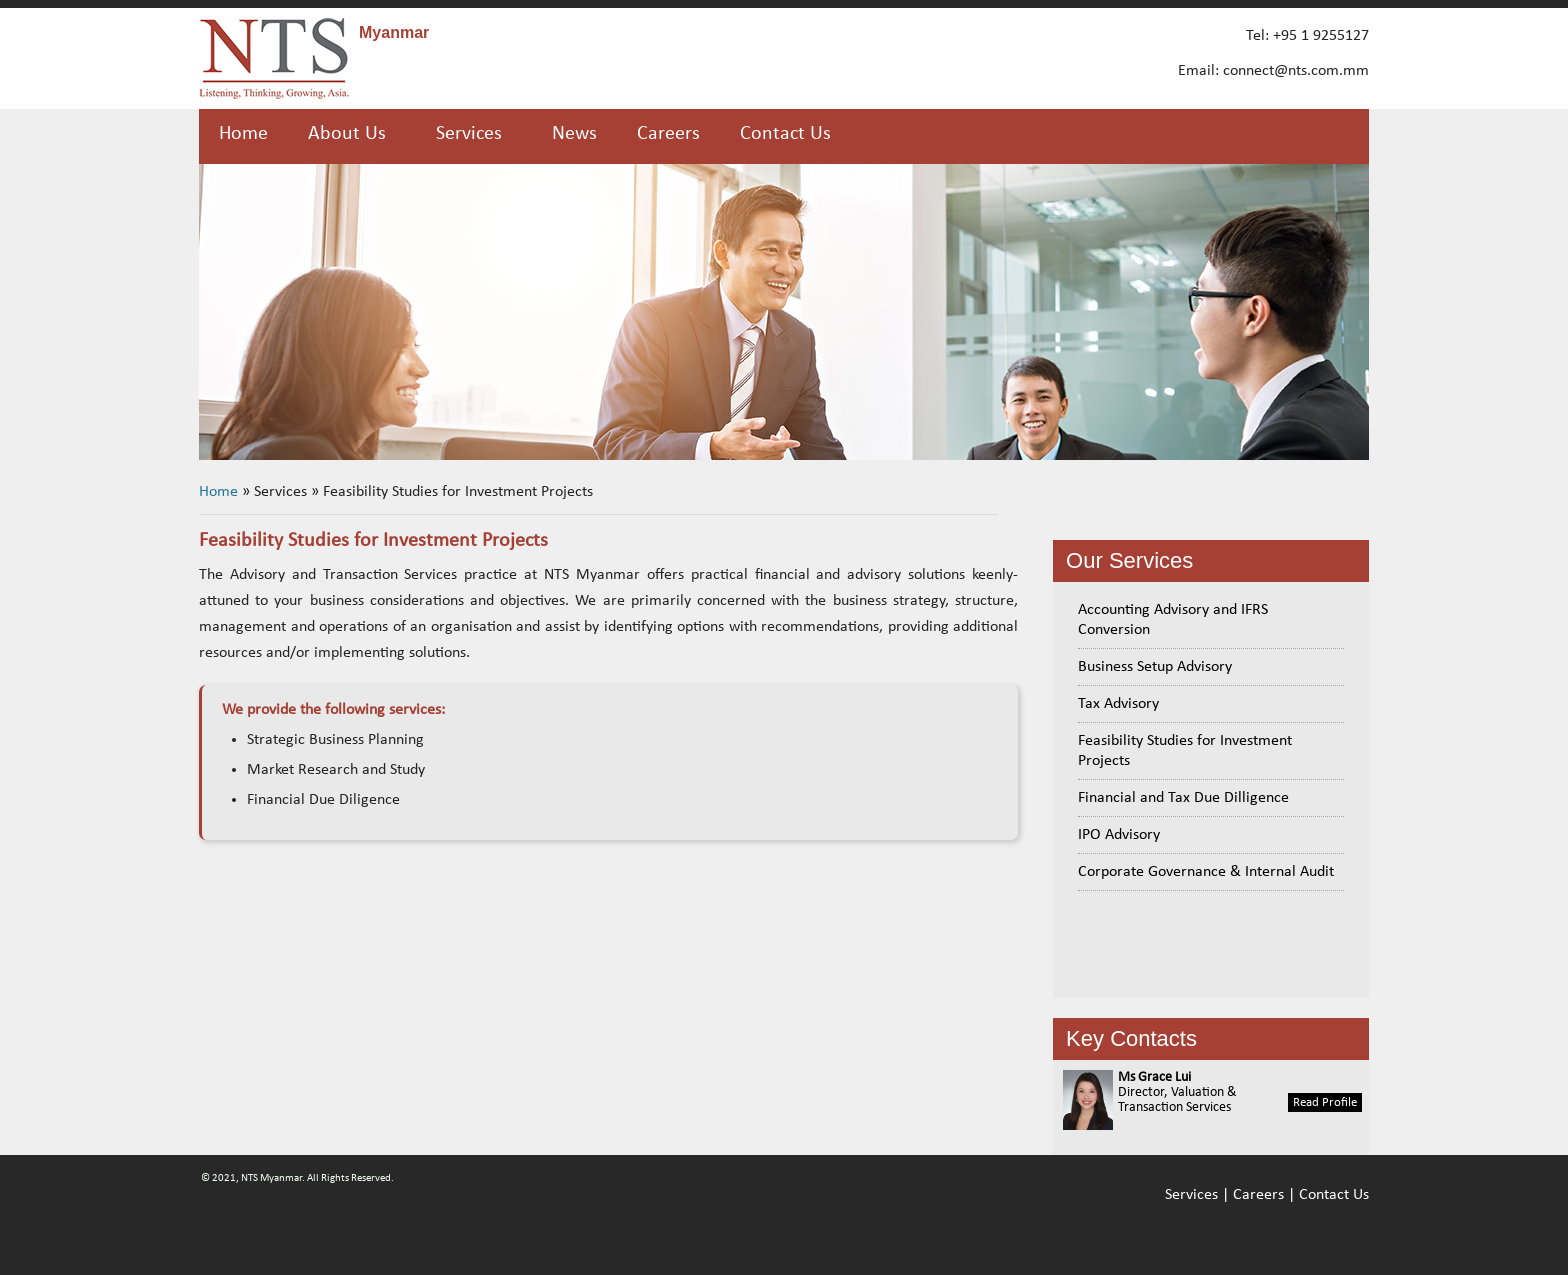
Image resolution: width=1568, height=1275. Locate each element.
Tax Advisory (1118, 704)
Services (1191, 1195)
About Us (347, 134)
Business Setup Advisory (1155, 667)
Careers (668, 134)
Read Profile (1325, 1102)
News (574, 134)
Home (243, 134)
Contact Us (785, 134)
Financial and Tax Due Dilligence (1183, 798)
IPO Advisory (1119, 835)
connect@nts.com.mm (1296, 71)
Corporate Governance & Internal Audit (1206, 872)
